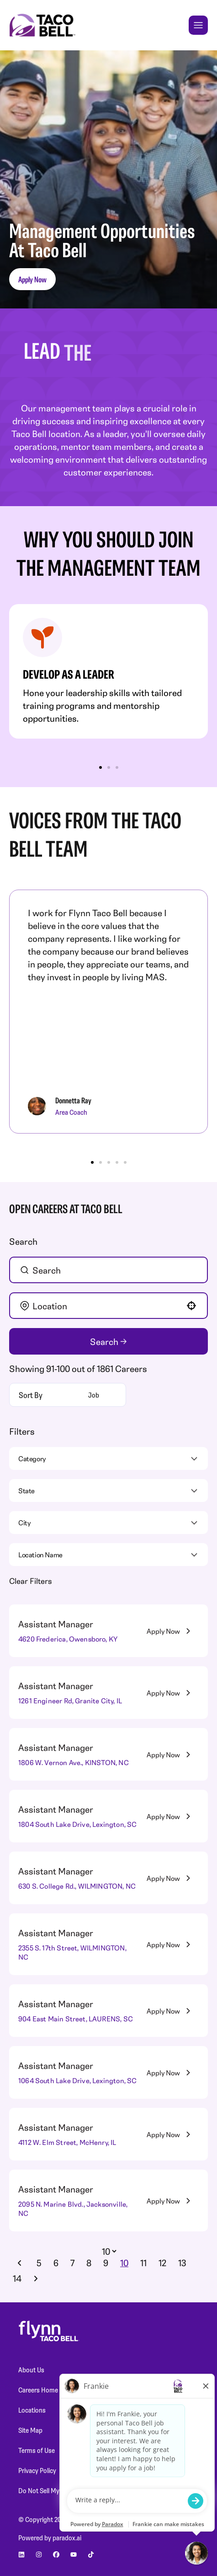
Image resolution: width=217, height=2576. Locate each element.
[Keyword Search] (112, 1269)
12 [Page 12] (162, 2262)
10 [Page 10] (124, 2262)
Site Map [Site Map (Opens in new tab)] (30, 2430)
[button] (191, 1305)
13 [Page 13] (182, 2262)
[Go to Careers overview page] (42, 25)
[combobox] (107, 1305)
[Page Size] (108, 2251)
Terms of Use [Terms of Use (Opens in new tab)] (36, 2450)
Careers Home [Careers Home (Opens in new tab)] (38, 2389)
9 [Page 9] (105, 2262)
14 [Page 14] (17, 2278)
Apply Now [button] (32, 279)
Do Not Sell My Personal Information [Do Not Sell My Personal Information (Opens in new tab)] (69, 2490)
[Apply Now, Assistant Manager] (170, 1631)
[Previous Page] (21, 2263)
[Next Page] (37, 2278)
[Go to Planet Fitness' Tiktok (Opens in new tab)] (91, 2554)
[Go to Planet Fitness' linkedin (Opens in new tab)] (21, 2554)
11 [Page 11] (143, 2262)
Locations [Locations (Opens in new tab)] (32, 2409)
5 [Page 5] (39, 2262)
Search (104, 1341)
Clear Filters (30, 1581)
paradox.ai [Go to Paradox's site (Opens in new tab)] (67, 2537)
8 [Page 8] (88, 2262)
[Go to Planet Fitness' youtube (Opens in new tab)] (73, 2554)
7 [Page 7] (72, 2262)
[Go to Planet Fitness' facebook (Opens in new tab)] (56, 2554)
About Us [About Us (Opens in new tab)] (31, 2369)
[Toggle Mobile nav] (198, 25)
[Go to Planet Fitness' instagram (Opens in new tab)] (39, 2554)
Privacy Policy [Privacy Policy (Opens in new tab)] (37, 2470)
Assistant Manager (55, 1624)
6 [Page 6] (55, 2262)
